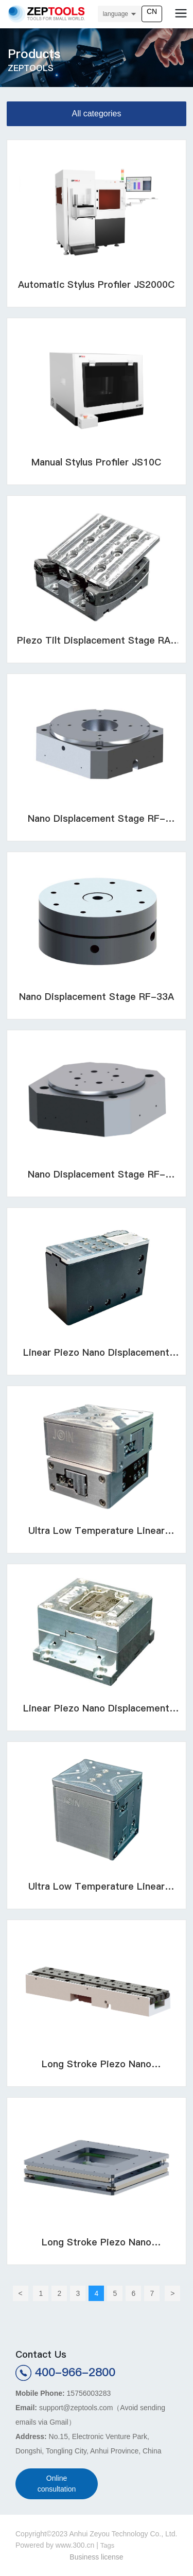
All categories (96, 113)
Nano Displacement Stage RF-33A (96, 996)
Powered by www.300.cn (54, 2545)
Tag (105, 2545)
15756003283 (89, 2393)
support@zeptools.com (76, 2408)
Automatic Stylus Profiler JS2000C (96, 284)
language (115, 14)
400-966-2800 (75, 2372)
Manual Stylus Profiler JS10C (96, 462)
